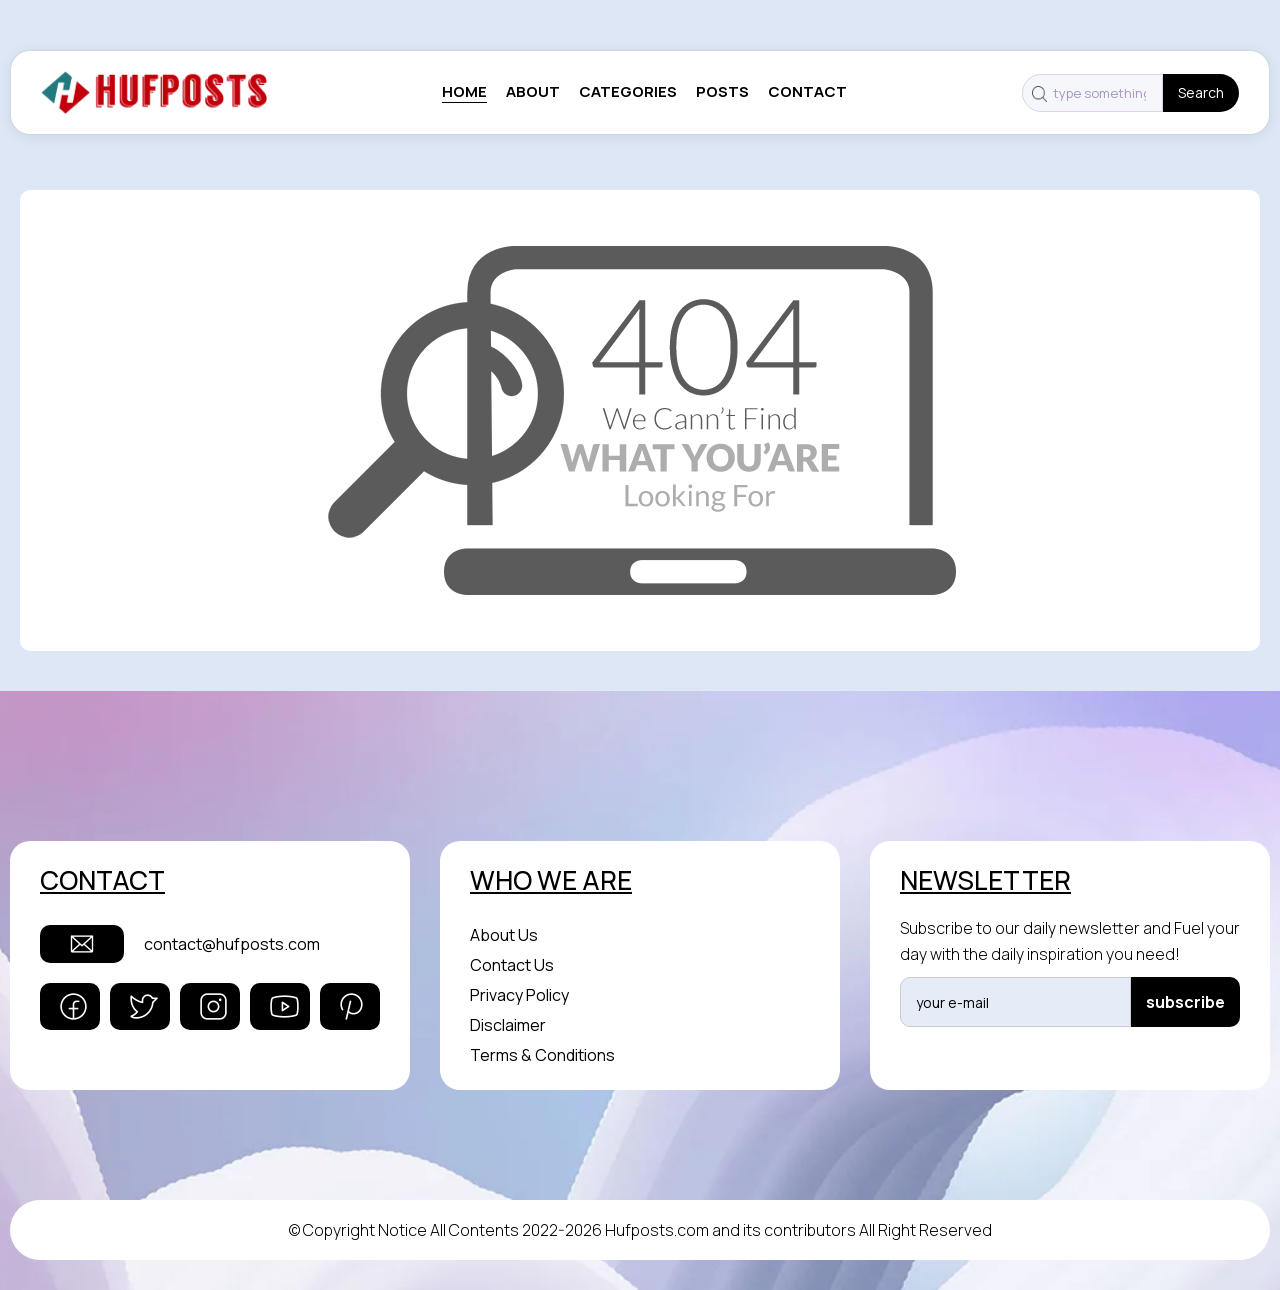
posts (722, 92)
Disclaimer (508, 1025)
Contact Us (512, 965)
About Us (504, 935)
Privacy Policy (519, 995)
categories (628, 92)
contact (807, 92)
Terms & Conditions (542, 1055)
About (533, 92)
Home (464, 92)
